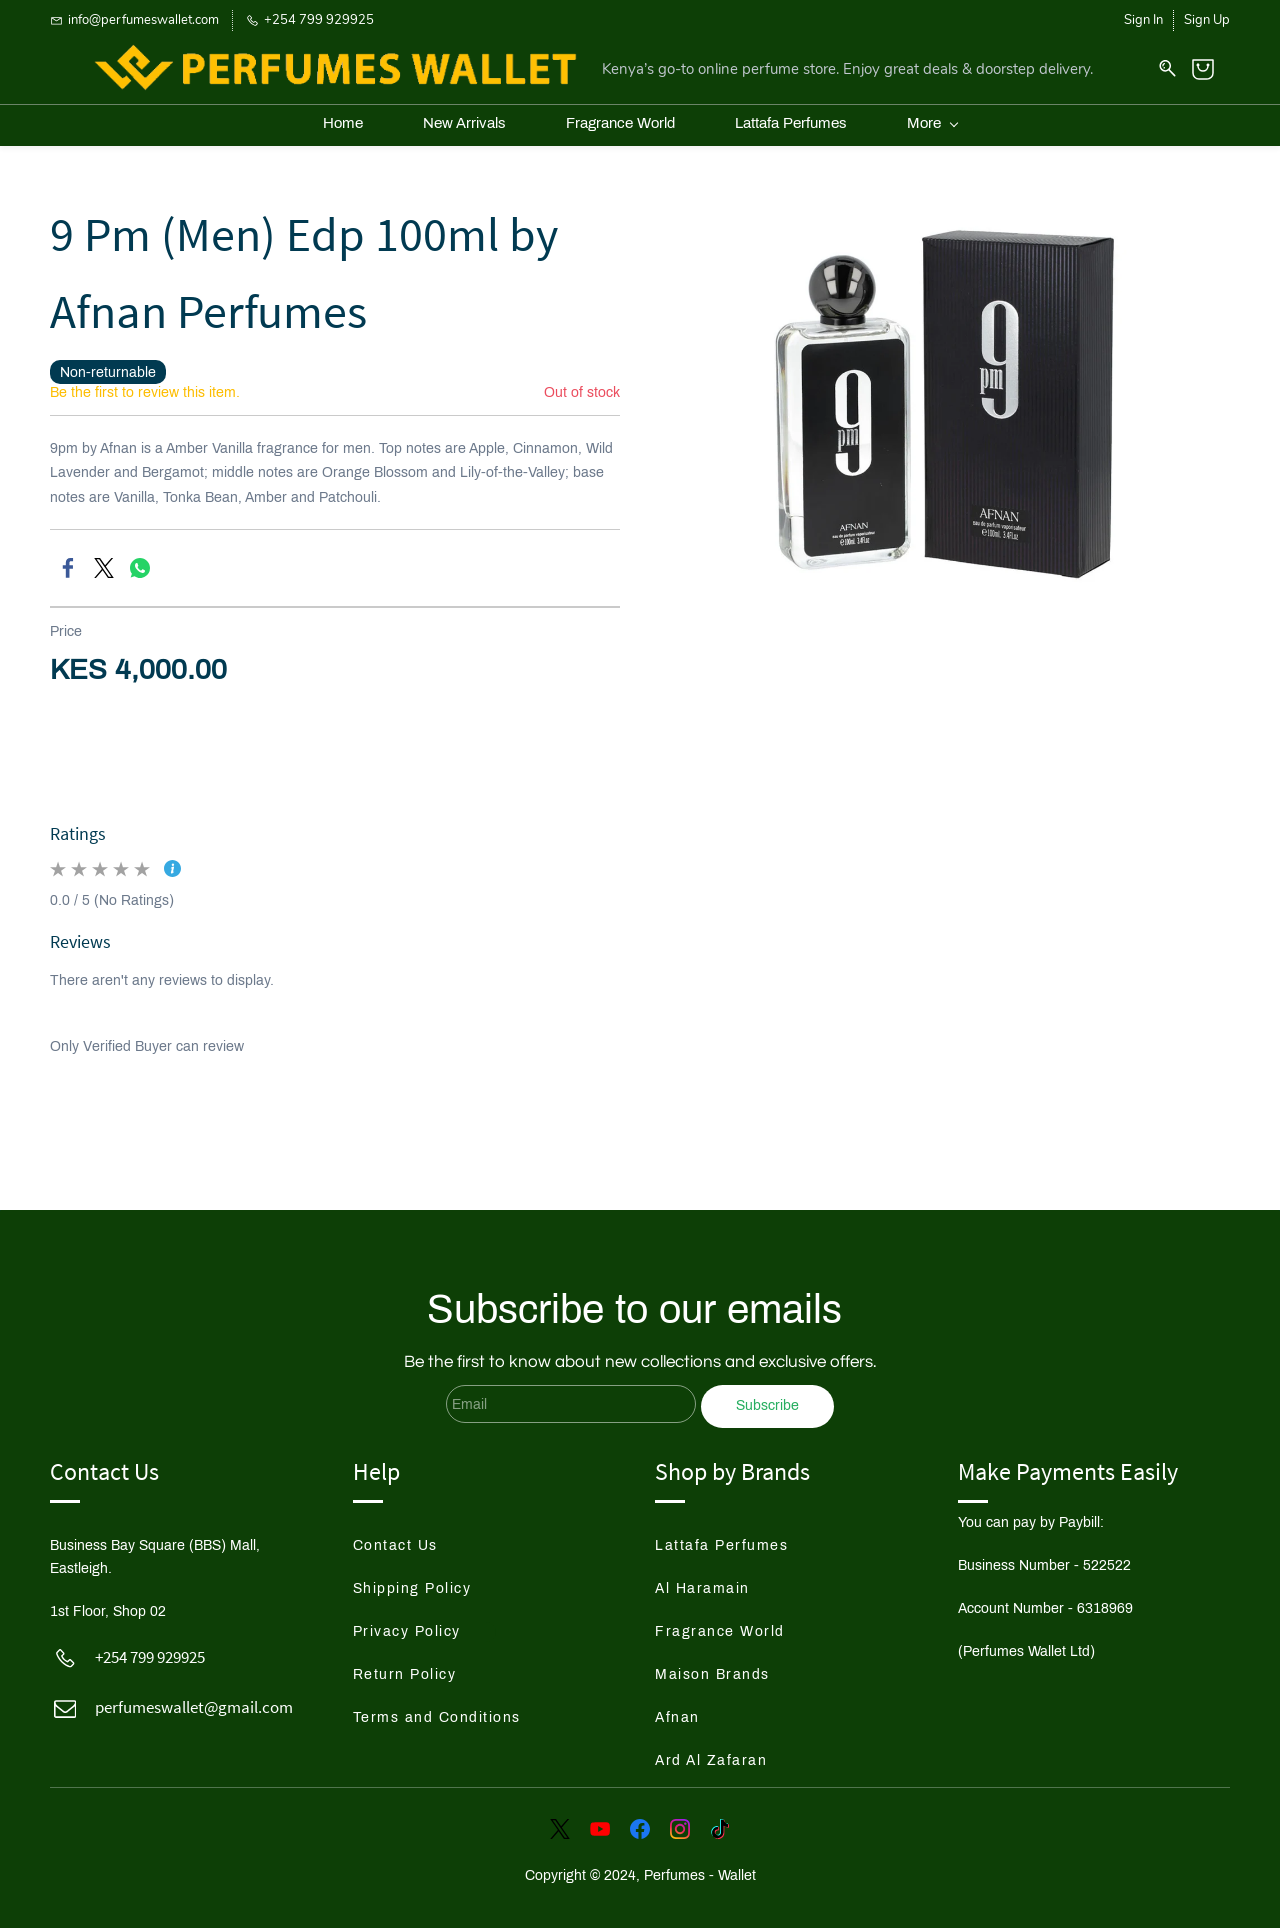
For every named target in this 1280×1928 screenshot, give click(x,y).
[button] (413, 1537)
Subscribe (767, 1396)
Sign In (1143, 20)
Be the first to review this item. (145, 383)
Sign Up (1207, 20)
